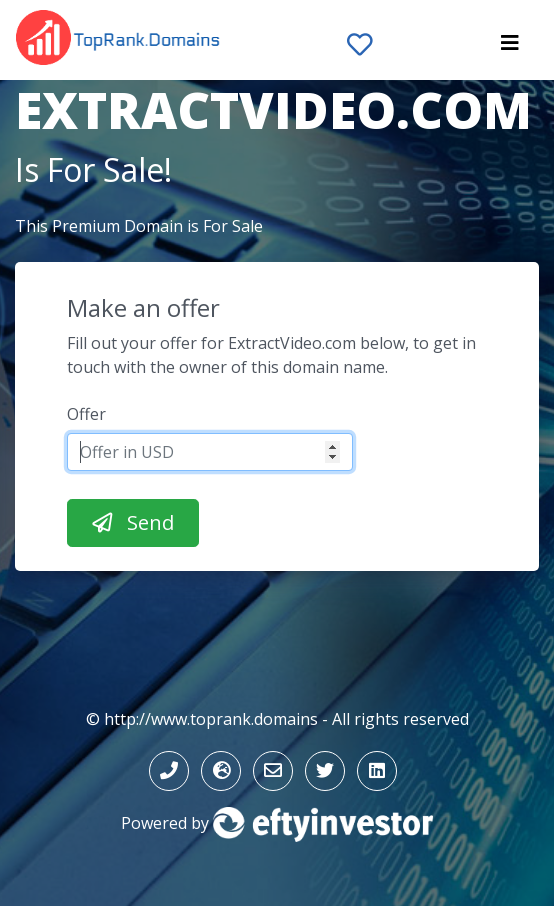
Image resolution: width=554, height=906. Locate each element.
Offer (86, 414)
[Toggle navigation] (510, 48)
